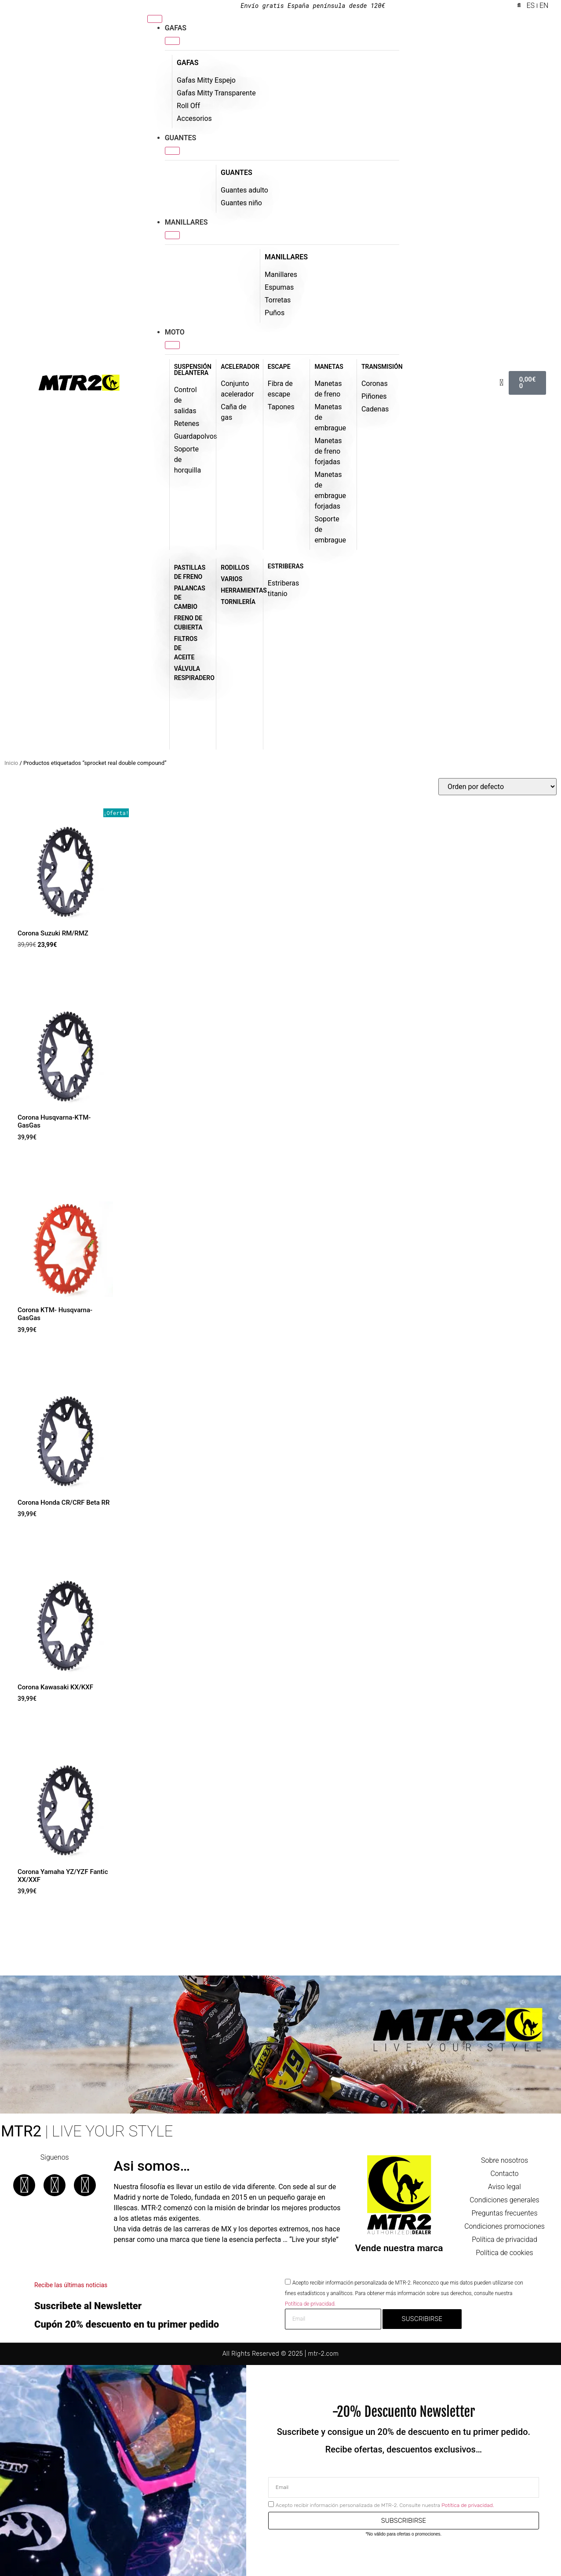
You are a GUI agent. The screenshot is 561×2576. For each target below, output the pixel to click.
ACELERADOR (240, 366)
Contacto (504, 2173)
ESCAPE (279, 366)
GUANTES (236, 172)
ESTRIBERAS (286, 566)
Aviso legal (504, 2187)
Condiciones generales (504, 2200)
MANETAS (328, 366)
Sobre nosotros (504, 2160)
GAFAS (187, 62)
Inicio (11, 763)
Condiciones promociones (504, 2226)
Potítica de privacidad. (310, 2304)
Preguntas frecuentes (505, 2213)
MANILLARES (286, 257)
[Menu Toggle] (154, 19)
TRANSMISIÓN (382, 366)
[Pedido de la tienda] (497, 786)
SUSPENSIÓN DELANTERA (192, 369)
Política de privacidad (504, 2239)
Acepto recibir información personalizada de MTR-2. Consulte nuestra (385, 2505)
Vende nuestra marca (399, 2248)
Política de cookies (504, 2253)
